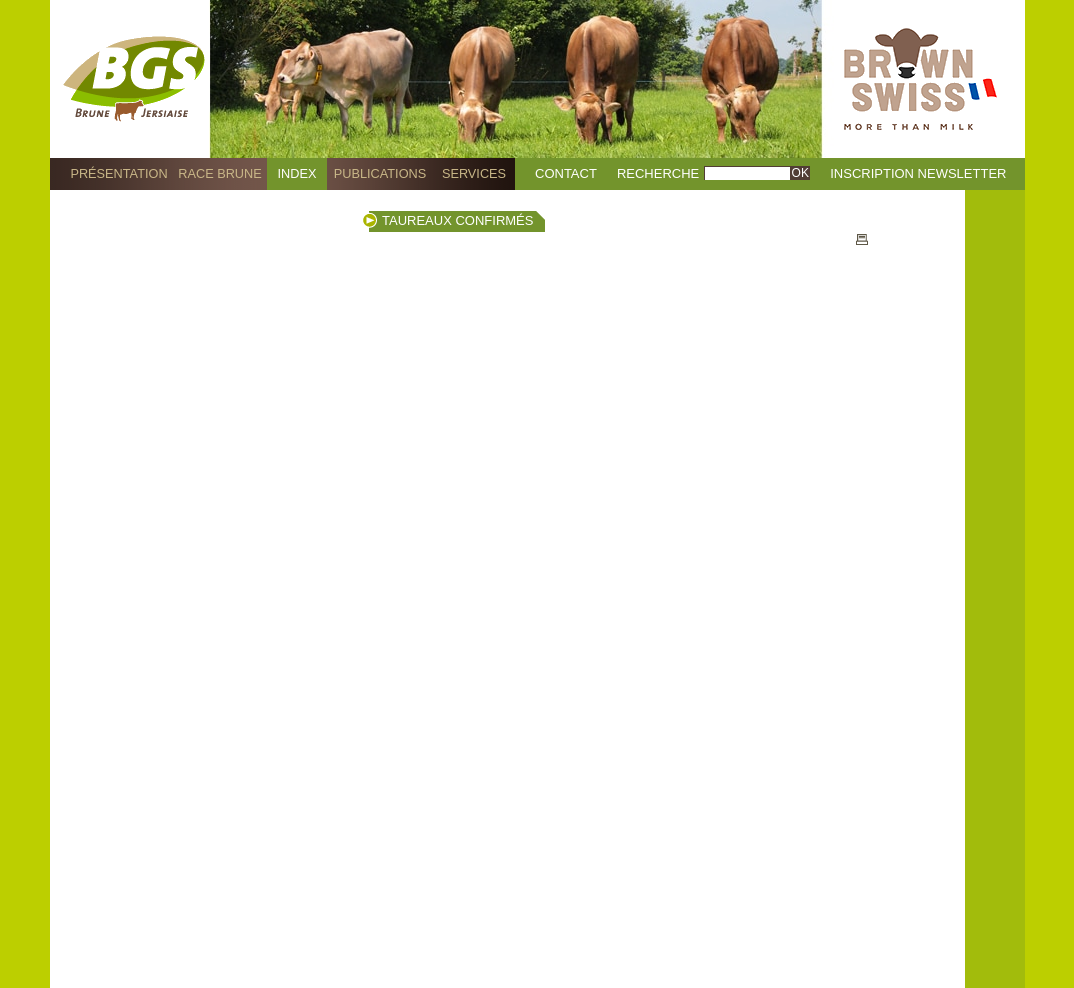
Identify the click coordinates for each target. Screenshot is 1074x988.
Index (297, 173)
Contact (566, 173)
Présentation (118, 173)
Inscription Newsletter (918, 173)
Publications (380, 173)
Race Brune (220, 173)
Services (474, 173)
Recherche (658, 173)
